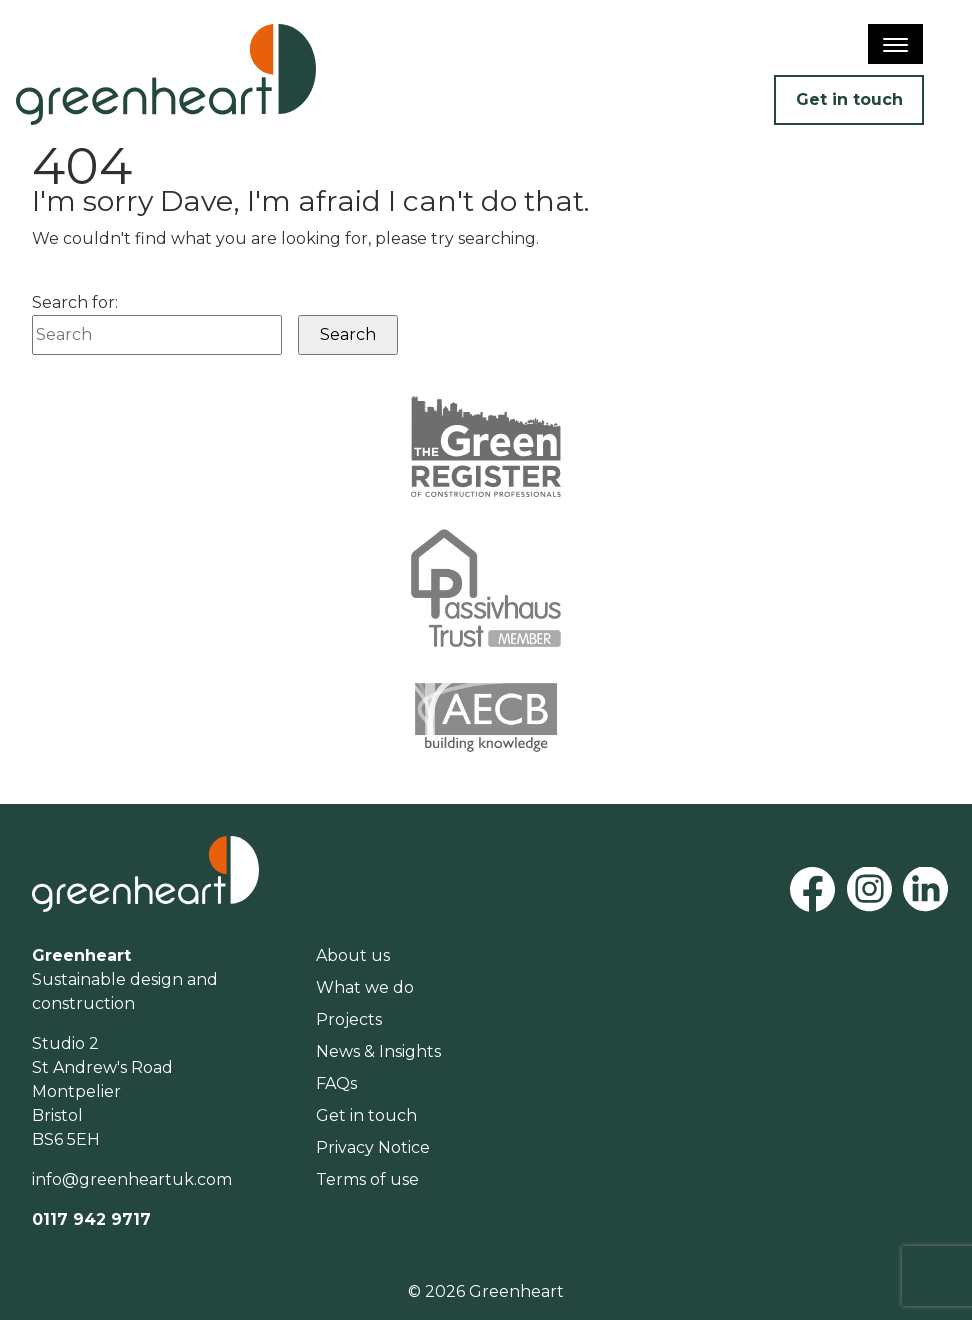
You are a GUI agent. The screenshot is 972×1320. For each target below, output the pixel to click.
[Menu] (895, 44)
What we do (365, 987)
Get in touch (849, 99)
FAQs (336, 1083)
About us (353, 955)
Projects (349, 1019)
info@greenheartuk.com (132, 1179)
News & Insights (378, 1051)
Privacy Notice (373, 1147)
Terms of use (367, 1179)
